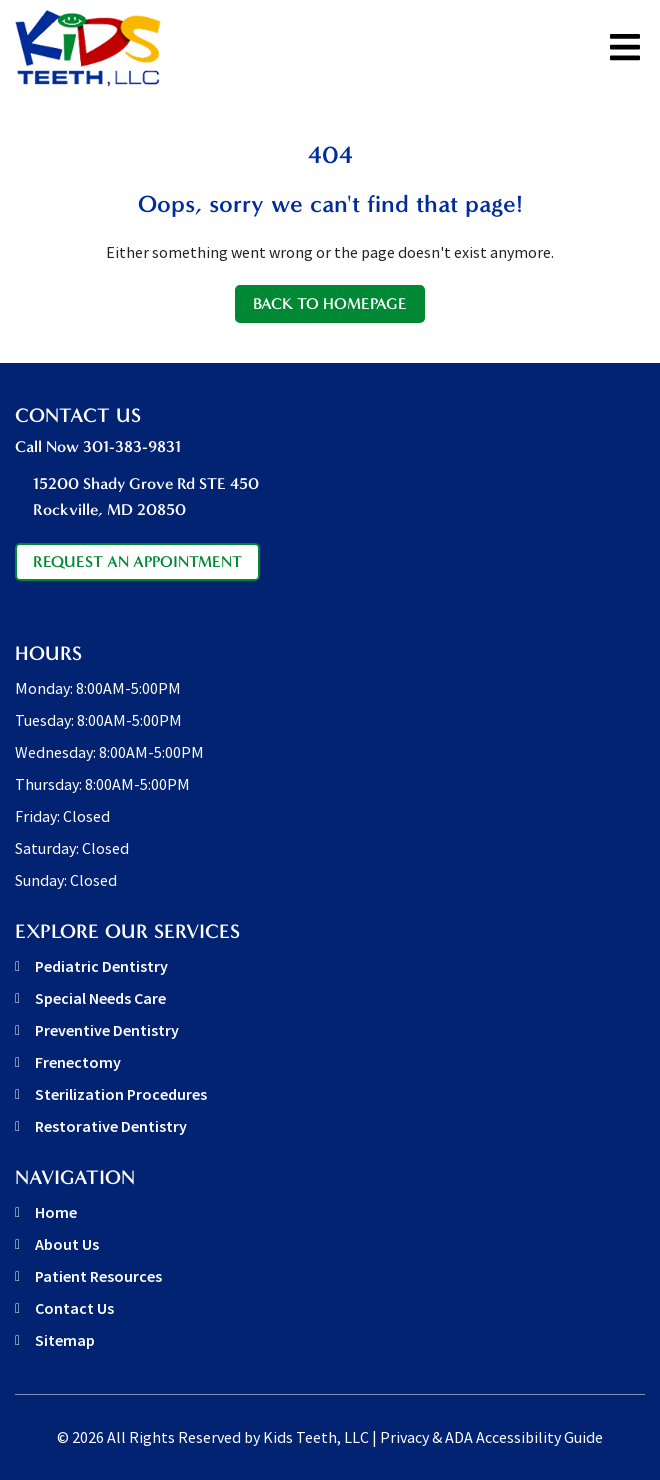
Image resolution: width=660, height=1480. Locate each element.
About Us (67, 1244)
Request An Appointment (137, 561)
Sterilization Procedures (121, 1094)
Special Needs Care (100, 998)
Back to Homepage (330, 303)
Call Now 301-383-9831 (98, 446)
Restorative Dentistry (111, 1126)
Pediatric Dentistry (101, 966)
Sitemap (65, 1340)
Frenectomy (78, 1062)
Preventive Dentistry (107, 1030)
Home (56, 1212)
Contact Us (74, 1308)
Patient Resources (98, 1276)
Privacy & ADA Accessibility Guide (491, 1437)
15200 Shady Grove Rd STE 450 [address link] (339, 498)
